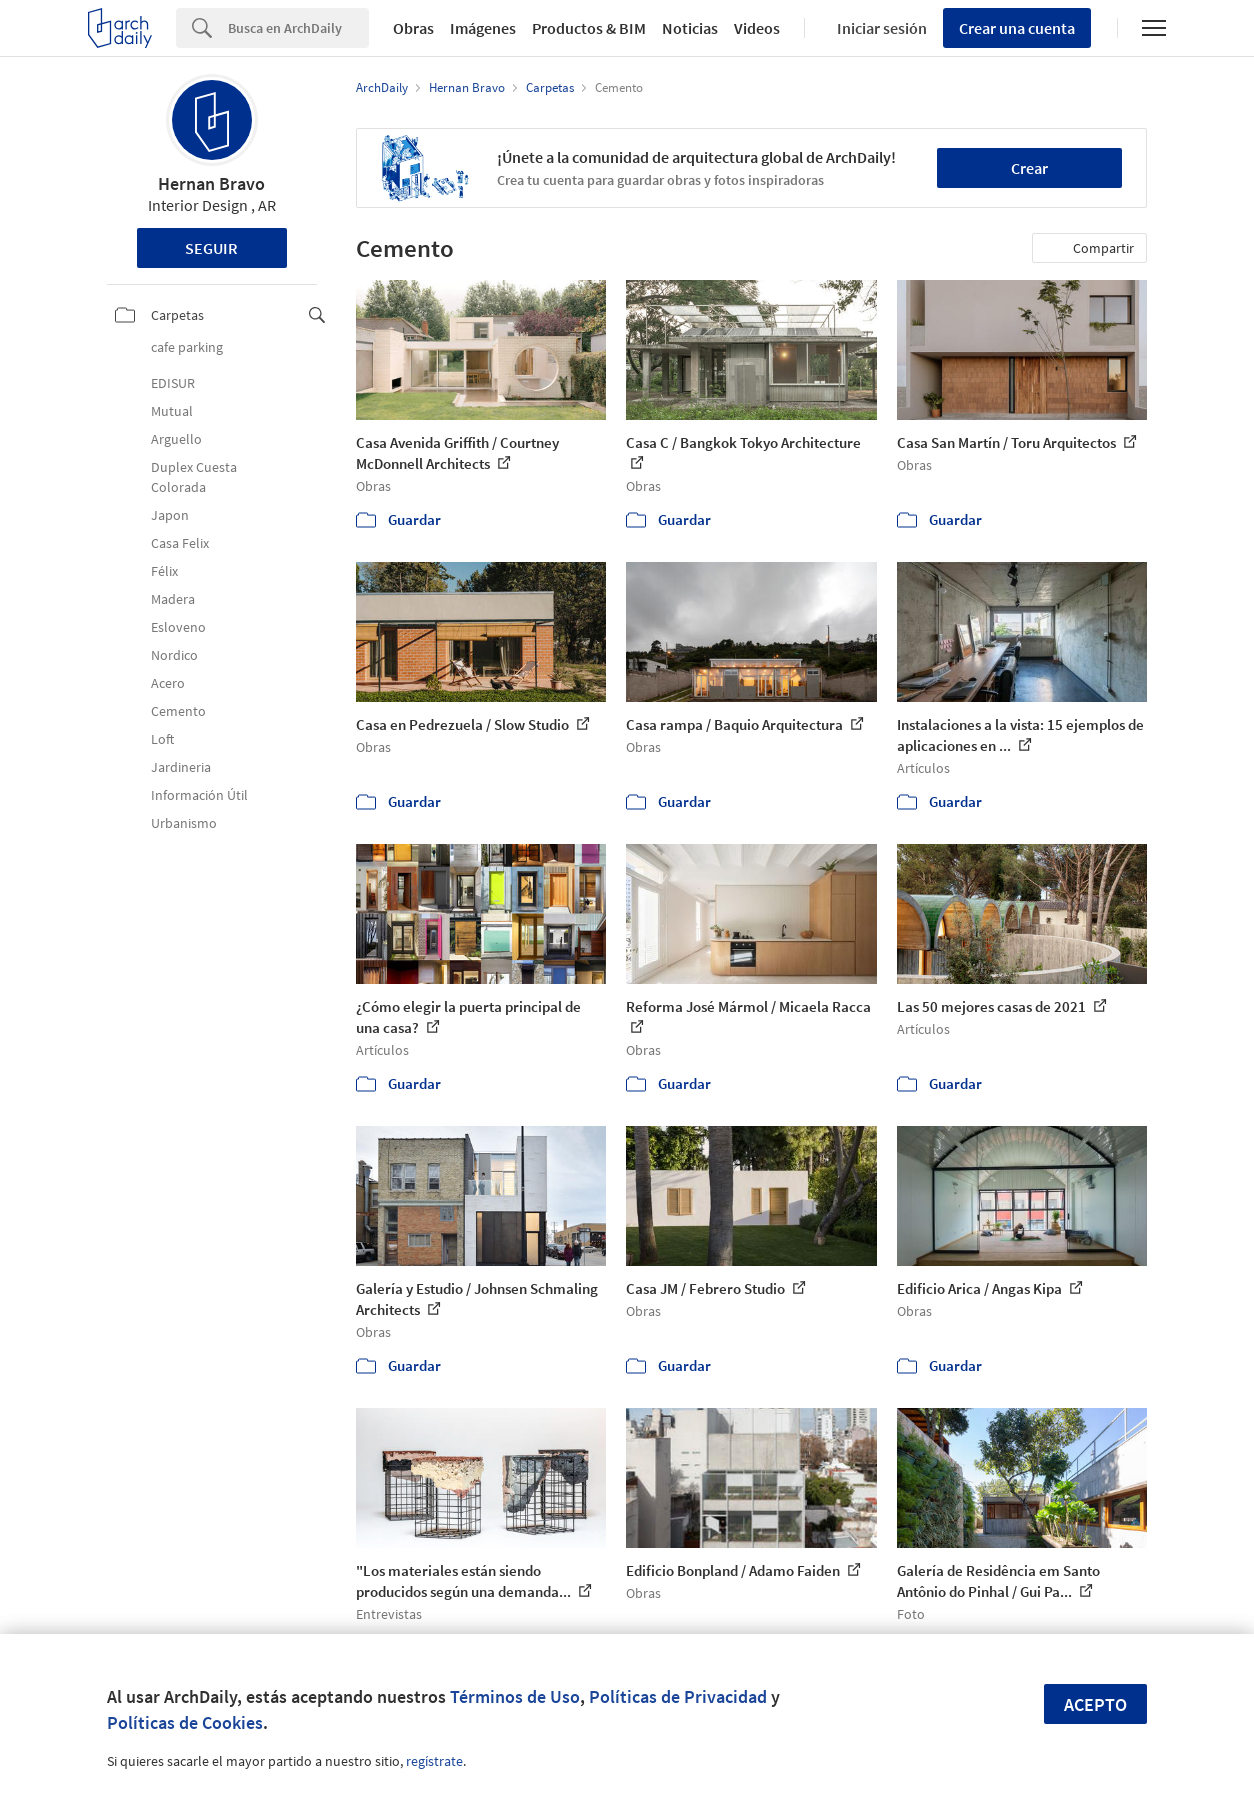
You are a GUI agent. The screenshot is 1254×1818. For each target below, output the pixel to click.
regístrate (434, 1761)
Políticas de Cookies (185, 1722)
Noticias (690, 28)
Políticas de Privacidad (678, 1696)
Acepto (1095, 1704)
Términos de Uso (515, 1696)
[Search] (298, 28)
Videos (757, 28)
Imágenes (483, 28)
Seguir (211, 248)
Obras (413, 28)
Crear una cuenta (1017, 28)
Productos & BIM (589, 28)
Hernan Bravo (211, 183)
